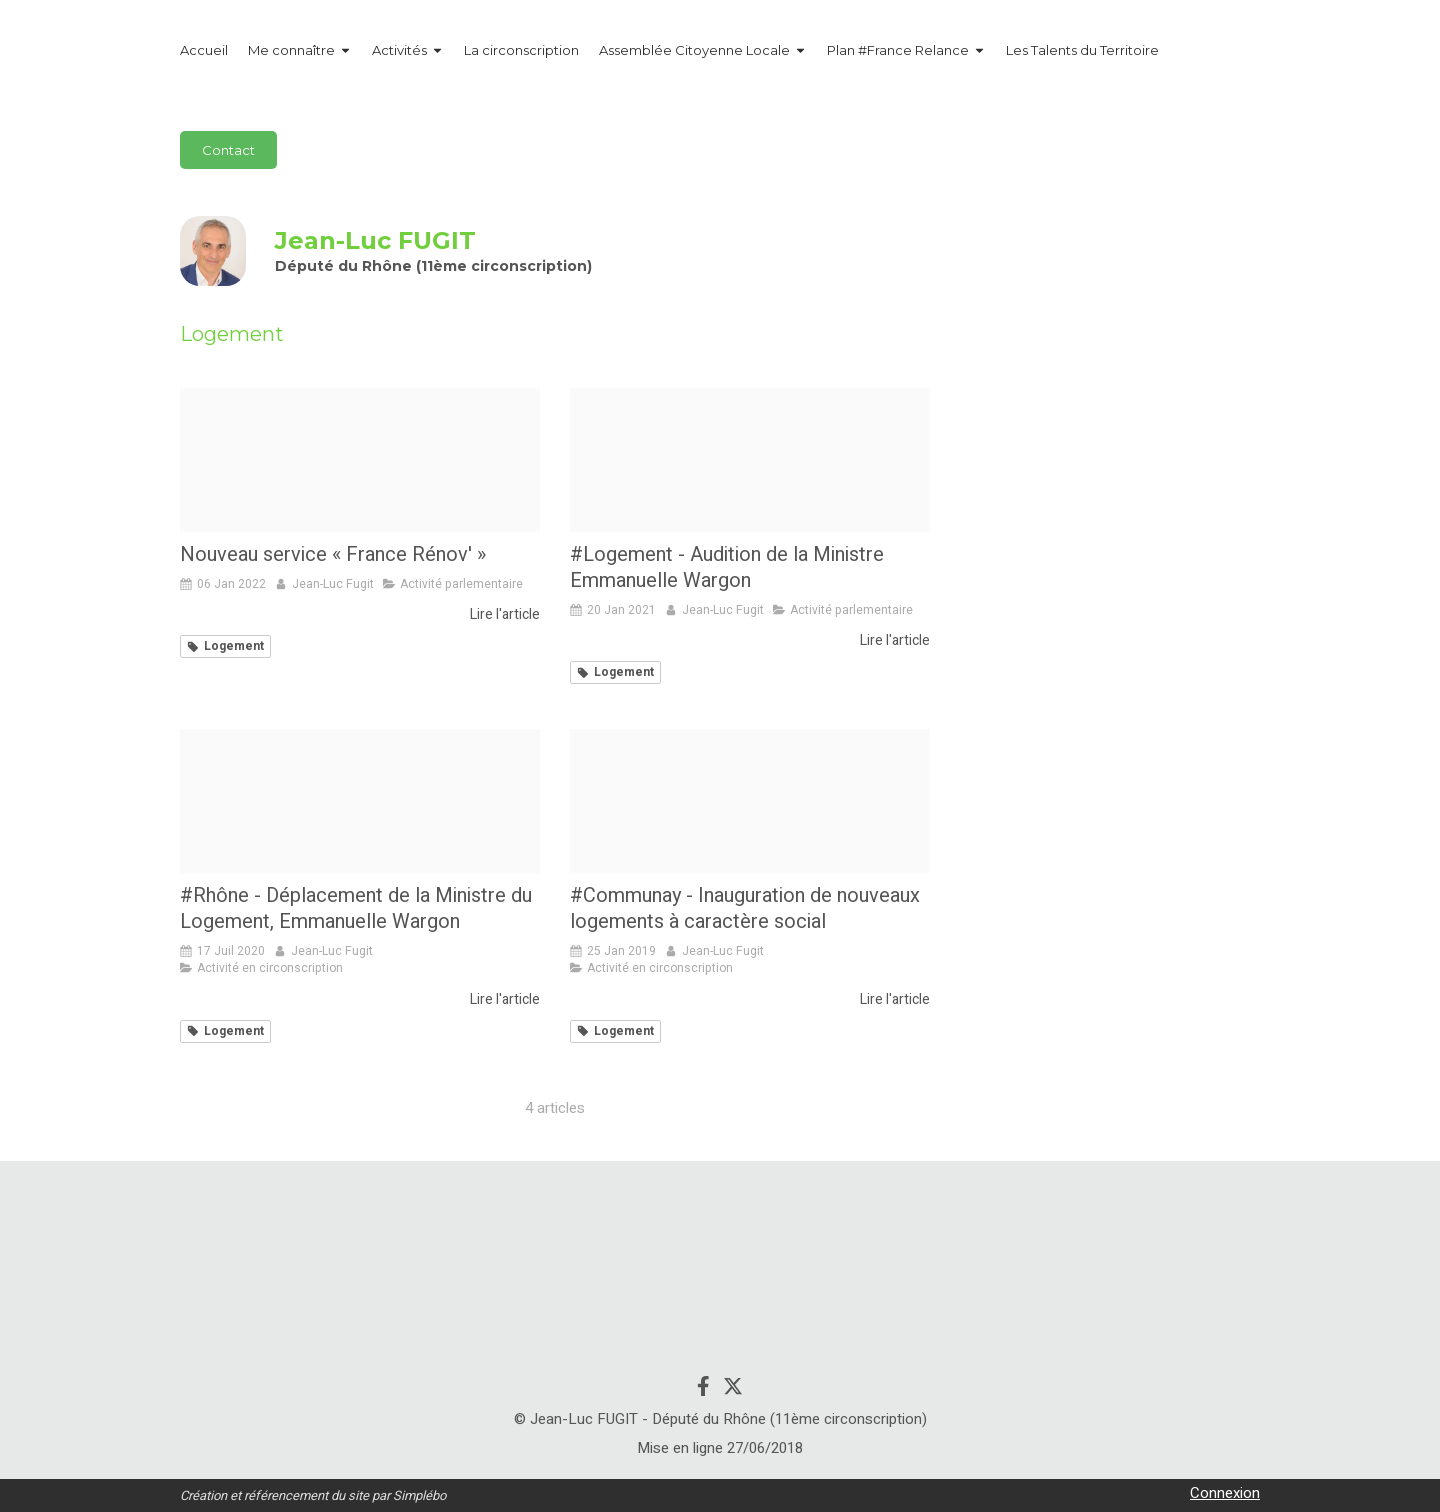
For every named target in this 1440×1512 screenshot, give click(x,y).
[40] (750, 460)
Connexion (1225, 1493)
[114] (750, 801)
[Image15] (360, 460)
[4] (360, 801)
